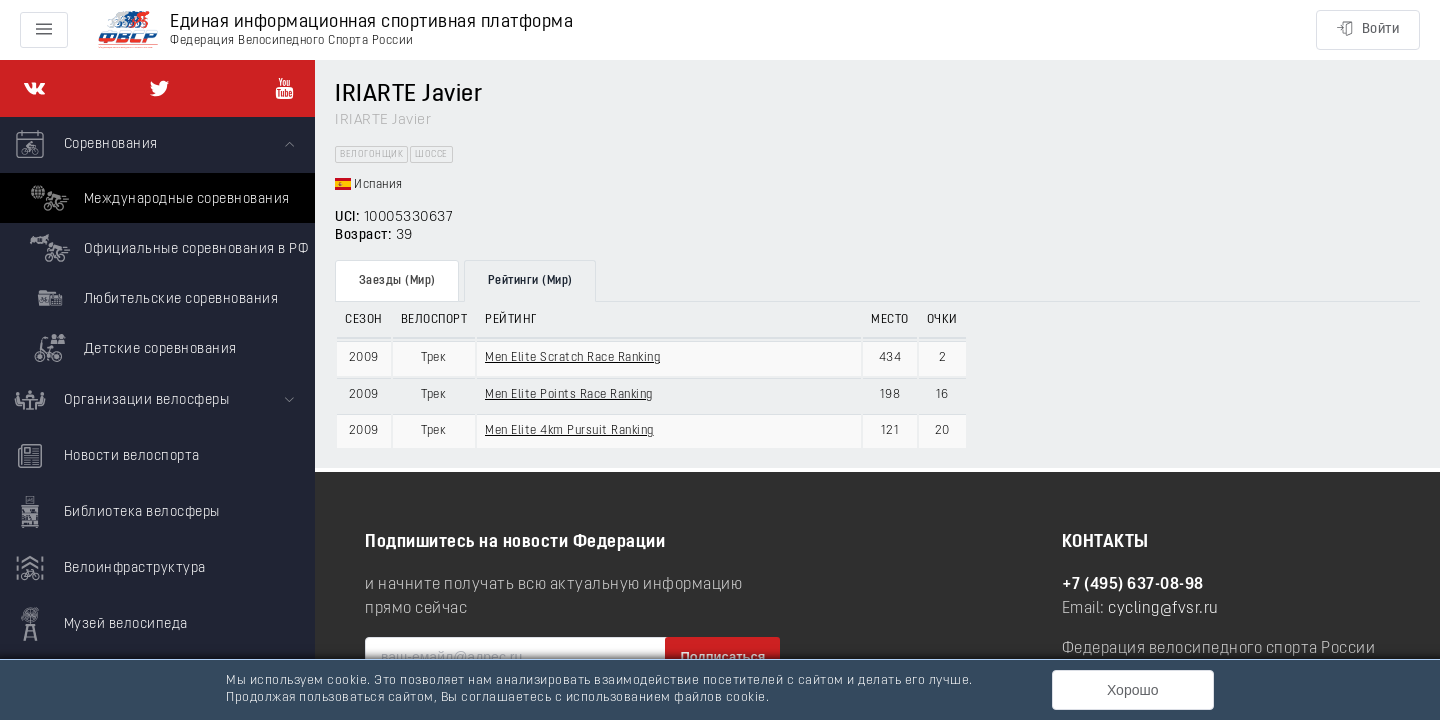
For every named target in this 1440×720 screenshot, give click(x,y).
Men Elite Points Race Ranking (569, 395)
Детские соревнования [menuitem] (131, 348)
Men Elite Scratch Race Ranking (572, 358)
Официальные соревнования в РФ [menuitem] (166, 248)
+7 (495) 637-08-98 (1133, 585)
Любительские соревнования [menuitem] (151, 298)
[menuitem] (157, 245)
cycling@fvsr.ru (1163, 609)
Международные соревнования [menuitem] (157, 198)
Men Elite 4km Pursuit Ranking (569, 431)
